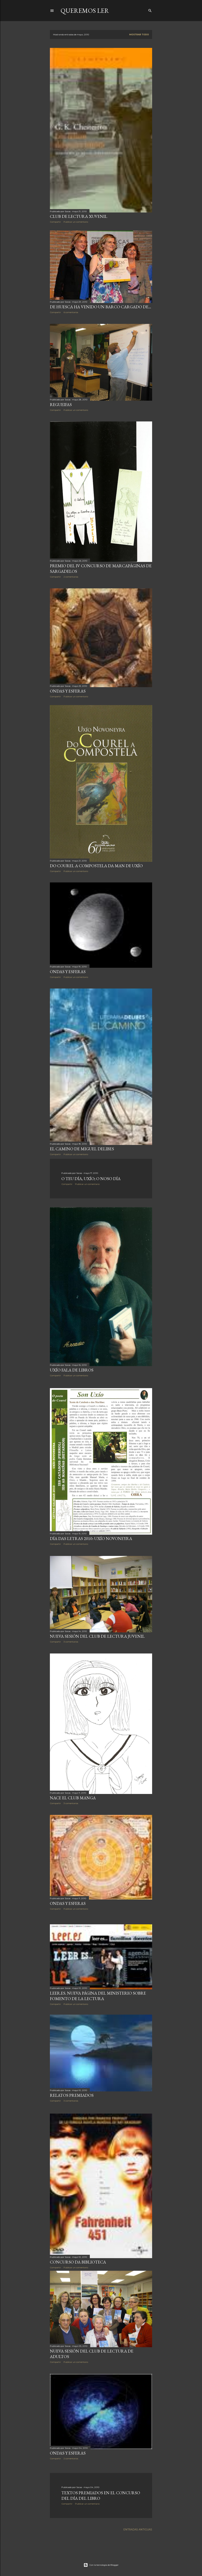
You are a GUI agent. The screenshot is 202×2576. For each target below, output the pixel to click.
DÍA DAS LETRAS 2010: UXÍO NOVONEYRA (91, 1551)
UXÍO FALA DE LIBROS (71, 1383)
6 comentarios (71, 315)
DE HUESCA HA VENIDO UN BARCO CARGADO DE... (100, 309)
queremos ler (85, 10)
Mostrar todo (139, 34)
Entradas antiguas (137, 2543)
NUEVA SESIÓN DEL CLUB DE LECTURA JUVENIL (97, 1648)
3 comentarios (71, 1654)
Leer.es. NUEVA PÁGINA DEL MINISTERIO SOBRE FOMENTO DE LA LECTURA (98, 2004)
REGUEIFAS (61, 407)
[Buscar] (150, 9)
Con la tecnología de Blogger (101, 2565)
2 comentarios (71, 579)
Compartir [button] (55, 221)
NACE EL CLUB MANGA (73, 1810)
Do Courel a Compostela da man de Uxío (96, 871)
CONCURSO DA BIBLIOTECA (78, 2270)
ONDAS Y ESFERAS (68, 694)
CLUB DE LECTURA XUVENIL (78, 216)
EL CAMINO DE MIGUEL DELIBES (82, 1155)
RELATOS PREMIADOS (72, 2104)
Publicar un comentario (76, 221)
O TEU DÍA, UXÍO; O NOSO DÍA (91, 1192)
